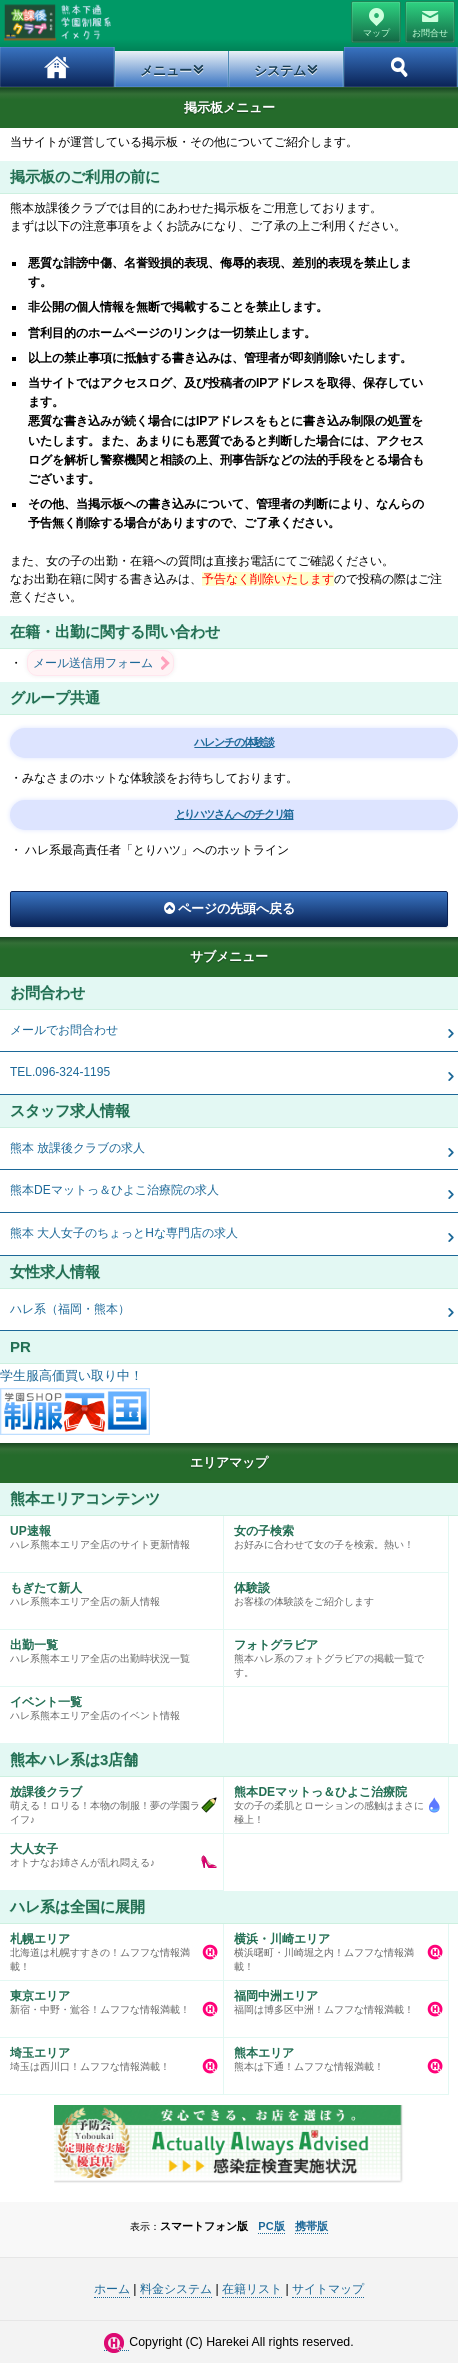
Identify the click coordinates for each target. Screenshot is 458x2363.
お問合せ (430, 33)
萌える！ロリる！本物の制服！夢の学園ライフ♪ (106, 1801)
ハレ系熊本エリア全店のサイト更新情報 (106, 1533)
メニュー (166, 70)
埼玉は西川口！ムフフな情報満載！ (106, 2055)
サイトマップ (328, 2289)
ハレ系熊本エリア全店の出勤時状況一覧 (106, 1647)
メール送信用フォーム (93, 663)
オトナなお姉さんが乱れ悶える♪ (106, 1851)
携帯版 (311, 2226)
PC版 (271, 2226)
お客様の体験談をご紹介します (330, 1590)
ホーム (57, 67)
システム (280, 70)
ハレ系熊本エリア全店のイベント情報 (106, 1704)
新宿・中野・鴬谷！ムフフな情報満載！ (106, 1998)
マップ (376, 33)
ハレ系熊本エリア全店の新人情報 (106, 1590)
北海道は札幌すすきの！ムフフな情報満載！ (106, 1948)
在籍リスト (252, 2289)
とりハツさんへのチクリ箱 (234, 814)
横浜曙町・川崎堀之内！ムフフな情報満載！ (330, 1948)
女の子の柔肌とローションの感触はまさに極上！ (330, 1801)
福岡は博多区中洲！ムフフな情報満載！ (330, 1998)
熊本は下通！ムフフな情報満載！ (330, 2055)
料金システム (176, 2289)
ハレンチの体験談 (233, 742)
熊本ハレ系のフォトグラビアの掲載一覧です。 (330, 1654)
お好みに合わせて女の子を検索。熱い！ (330, 1533)
